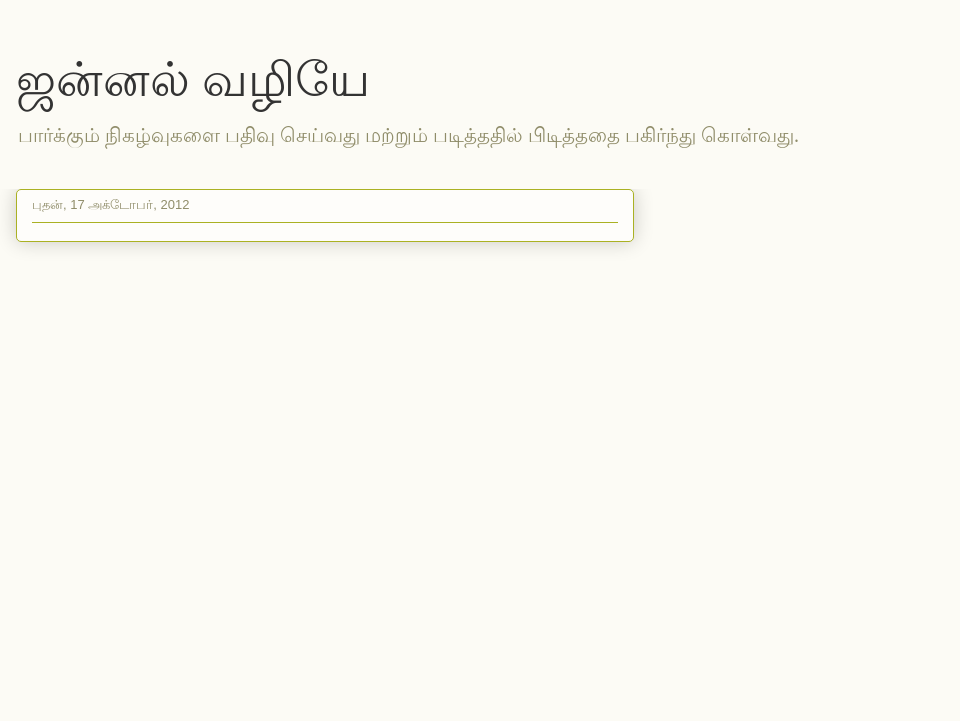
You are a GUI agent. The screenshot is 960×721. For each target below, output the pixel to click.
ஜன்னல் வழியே (193, 79)
